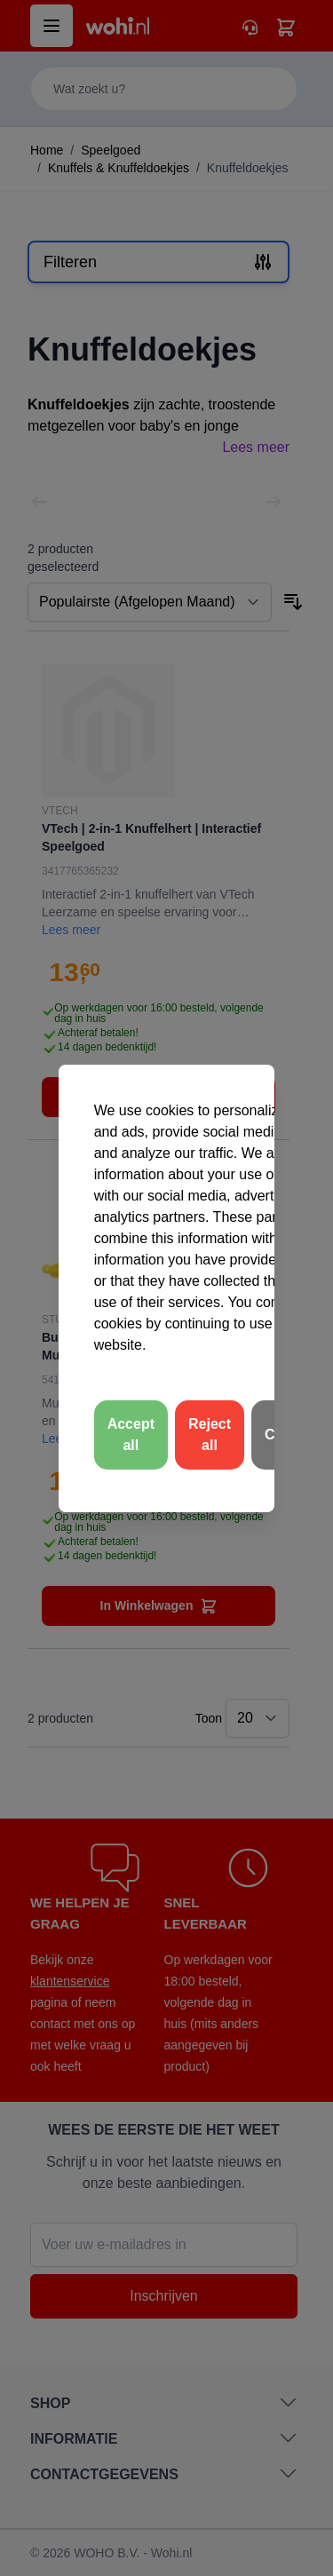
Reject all (209, 1434)
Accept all (131, 1434)
